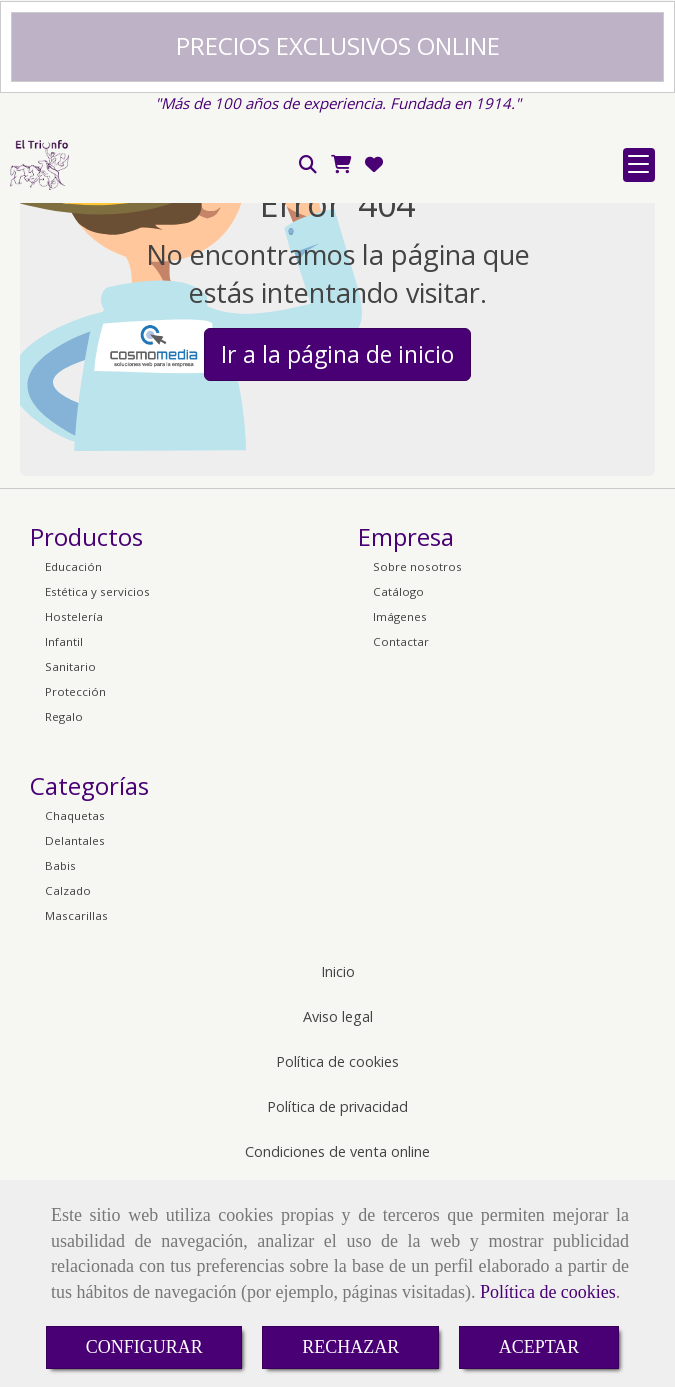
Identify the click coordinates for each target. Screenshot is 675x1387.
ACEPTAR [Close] (539, 1347)
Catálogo (398, 794)
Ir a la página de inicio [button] (337, 557)
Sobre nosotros (417, 769)
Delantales (75, 1043)
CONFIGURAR (144, 1347)
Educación (73, 769)
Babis (60, 1068)
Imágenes (400, 819)
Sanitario (70, 869)
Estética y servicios (97, 794)
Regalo (64, 919)
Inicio (338, 1174)
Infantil (64, 844)
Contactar (401, 844)
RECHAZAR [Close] (350, 1347)
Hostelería (74, 819)
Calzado (68, 1093)
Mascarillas (76, 1118)
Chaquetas (75, 1018)
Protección (75, 894)
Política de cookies (548, 1292)
